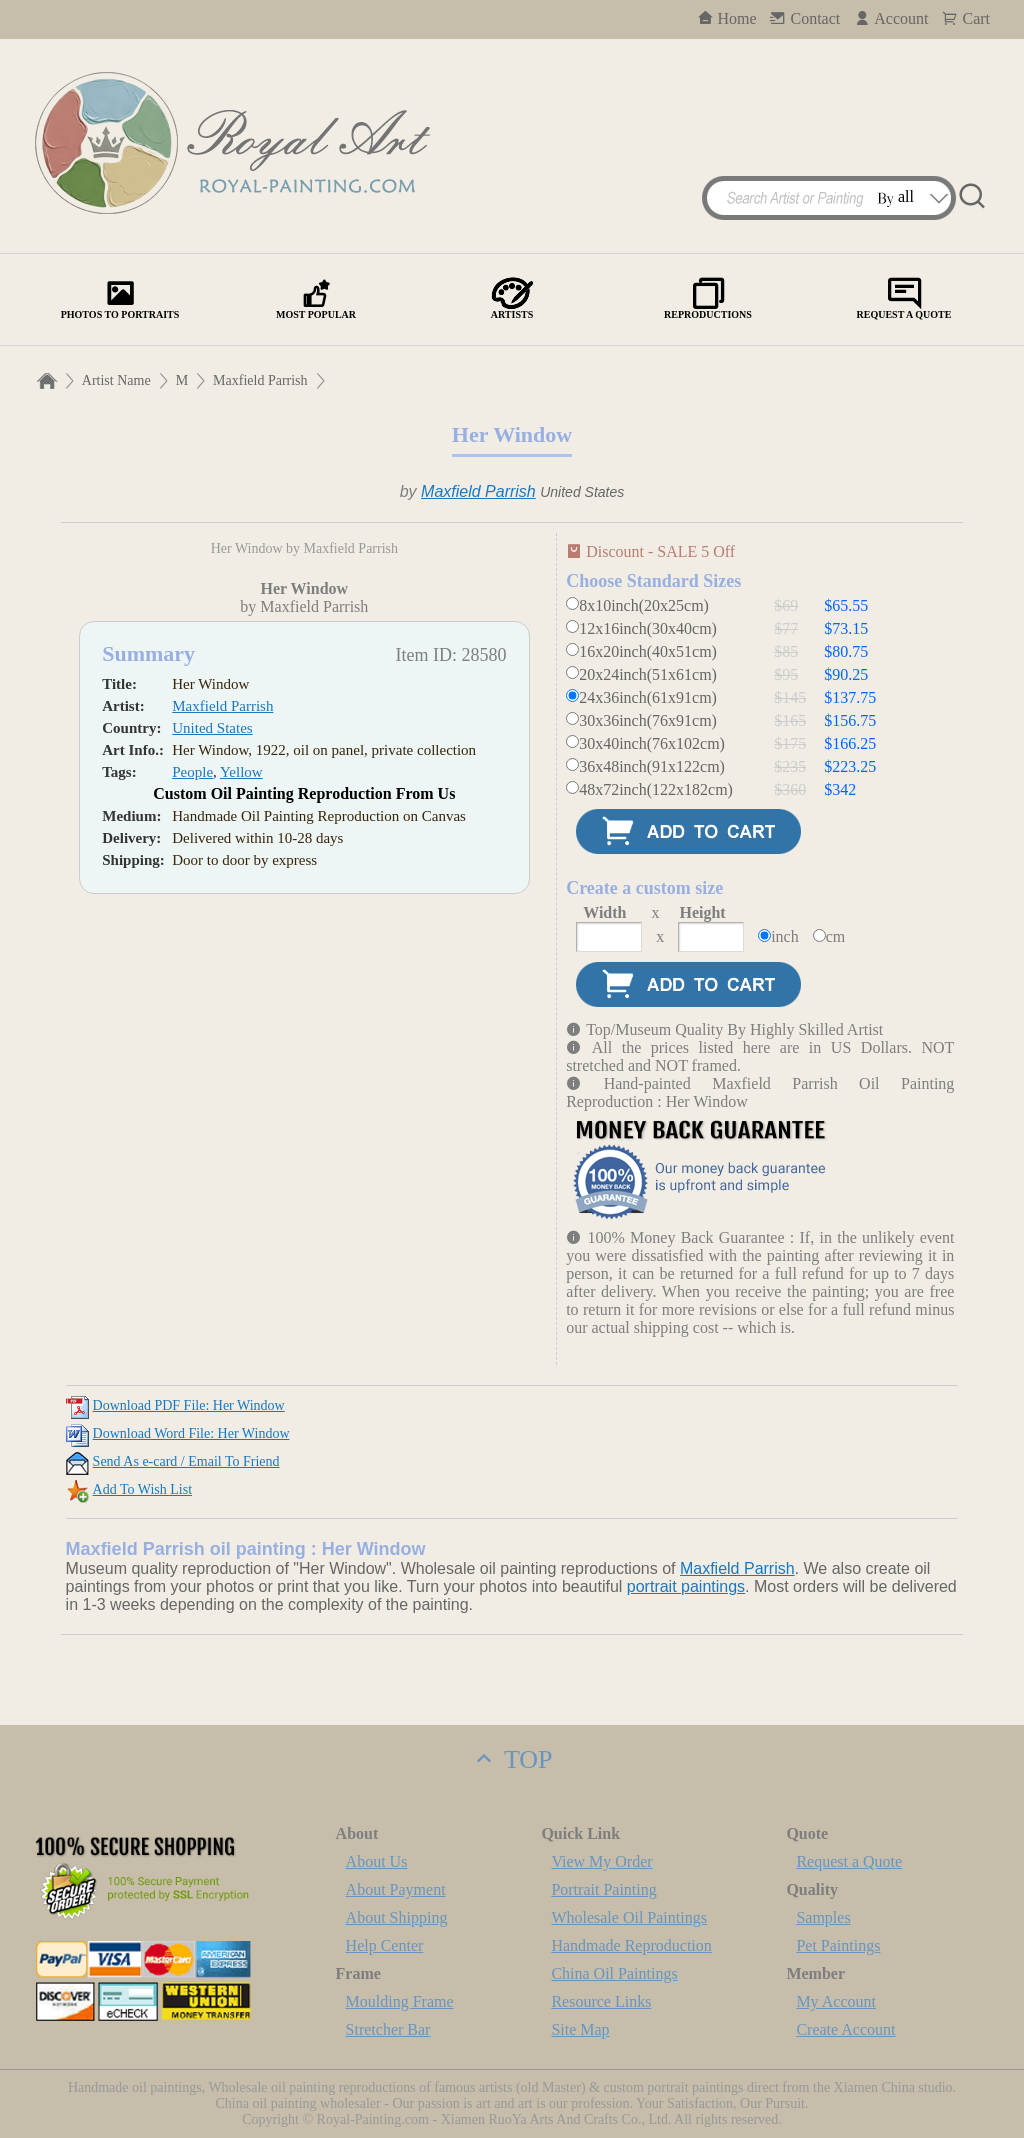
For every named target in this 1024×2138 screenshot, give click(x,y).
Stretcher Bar (388, 2029)
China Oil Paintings (614, 1973)
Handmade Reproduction (631, 1945)
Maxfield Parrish (260, 380)
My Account (836, 2001)
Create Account (845, 2029)
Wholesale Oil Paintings (629, 1917)
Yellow (241, 1100)
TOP (511, 1759)
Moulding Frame (400, 2001)
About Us (377, 1861)
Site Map (580, 2029)
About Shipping (397, 1917)
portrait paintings (686, 1586)
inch (785, 936)
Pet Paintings (838, 1945)
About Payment (396, 1889)
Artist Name (116, 380)
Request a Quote (849, 1861)
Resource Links (601, 2001)
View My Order (601, 1861)
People (192, 1100)
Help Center (385, 1945)
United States (212, 1056)
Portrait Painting (603, 1889)
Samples (823, 1917)
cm (836, 936)
